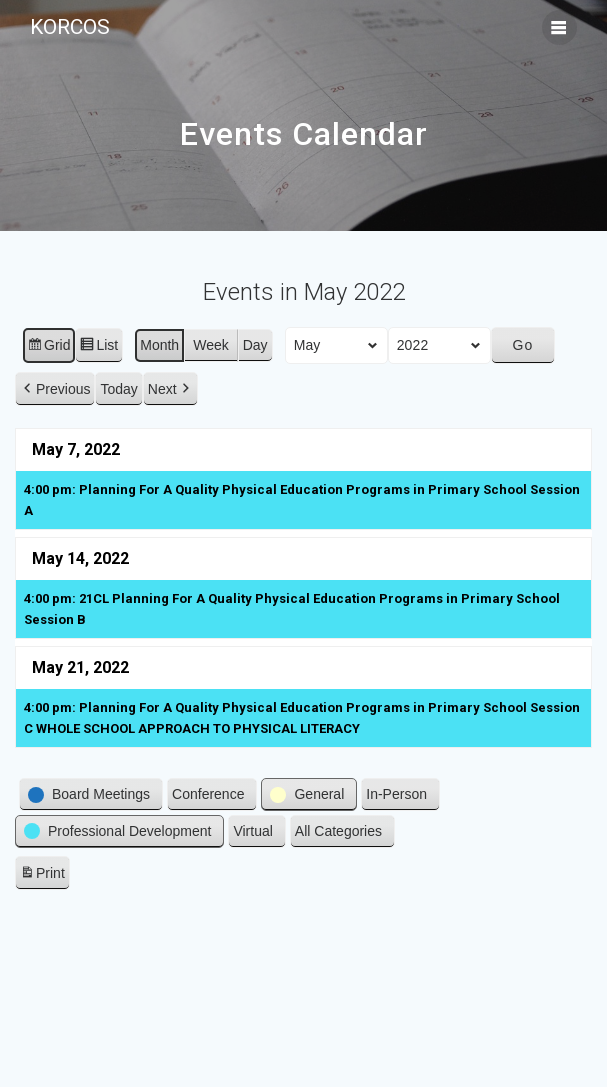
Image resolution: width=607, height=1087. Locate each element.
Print (42, 875)
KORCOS (70, 27)
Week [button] (211, 344)
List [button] (98, 347)
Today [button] (118, 388)
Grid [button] (48, 347)
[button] (55, 388)
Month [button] (159, 344)
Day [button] (255, 344)
